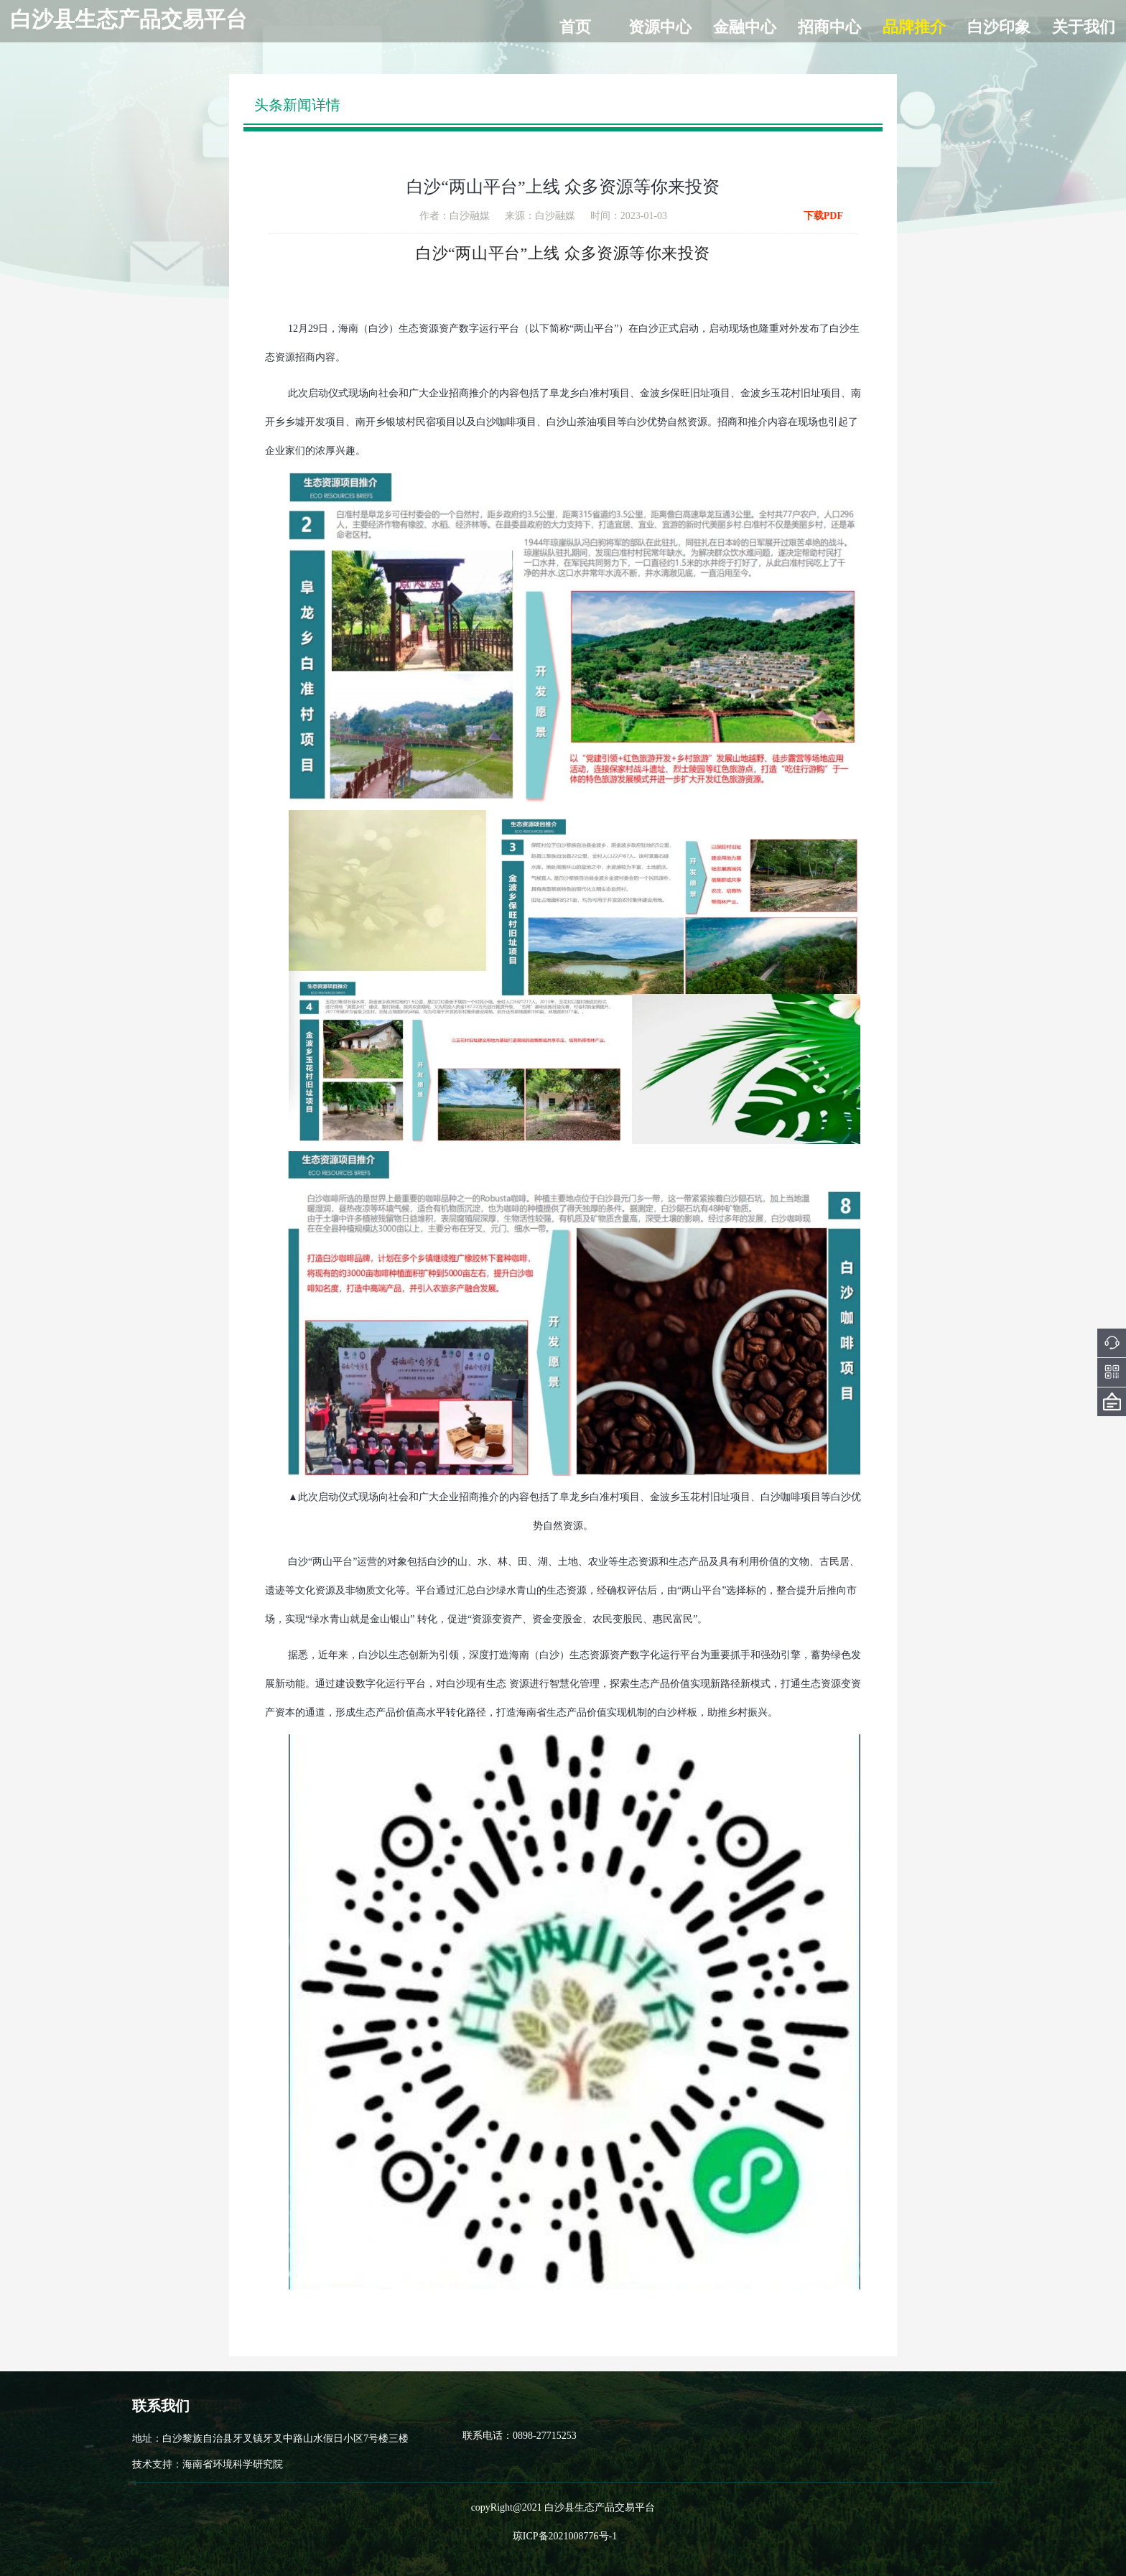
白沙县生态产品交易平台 (128, 19)
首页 (575, 27)
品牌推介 (914, 27)
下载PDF (823, 215)
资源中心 (660, 27)
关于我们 (1083, 27)
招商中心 (829, 27)
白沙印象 (998, 27)
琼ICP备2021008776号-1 (565, 2536)
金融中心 (744, 27)
